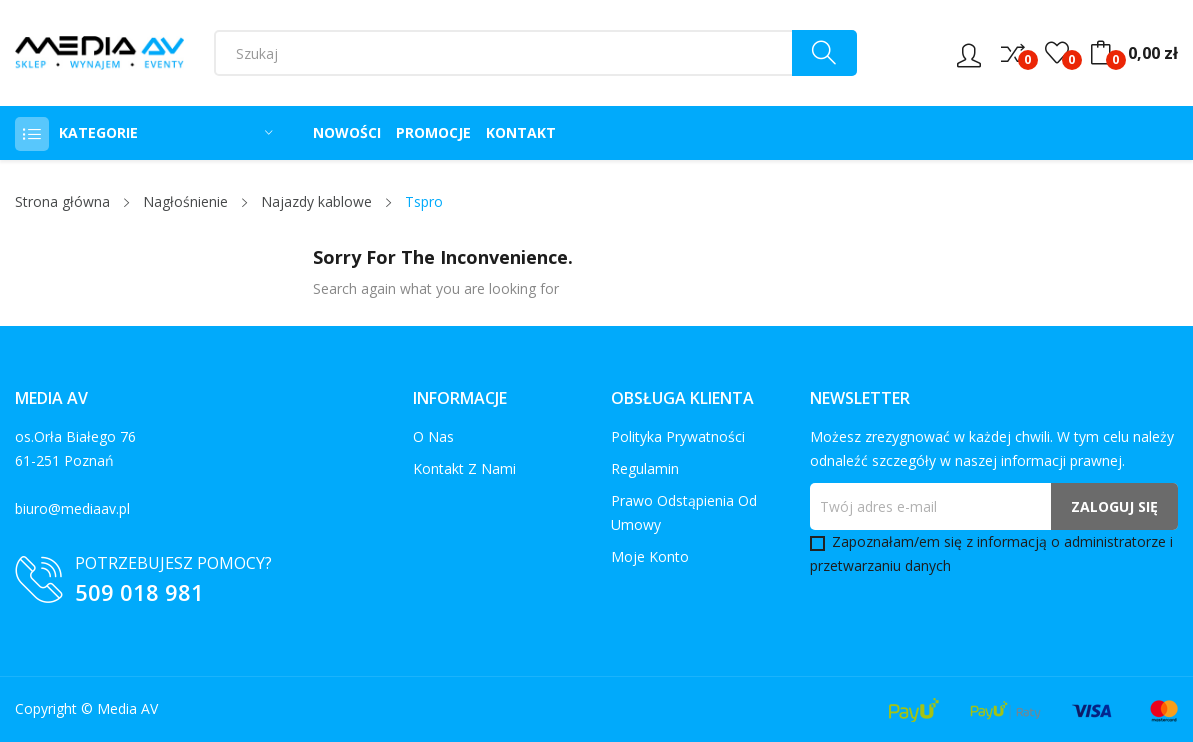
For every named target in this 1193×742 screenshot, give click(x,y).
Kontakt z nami (464, 468)
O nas (433, 436)
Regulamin (645, 468)
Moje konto (650, 556)
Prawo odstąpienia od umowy (684, 512)
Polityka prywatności (678, 436)
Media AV (127, 708)
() (1057, 53)
